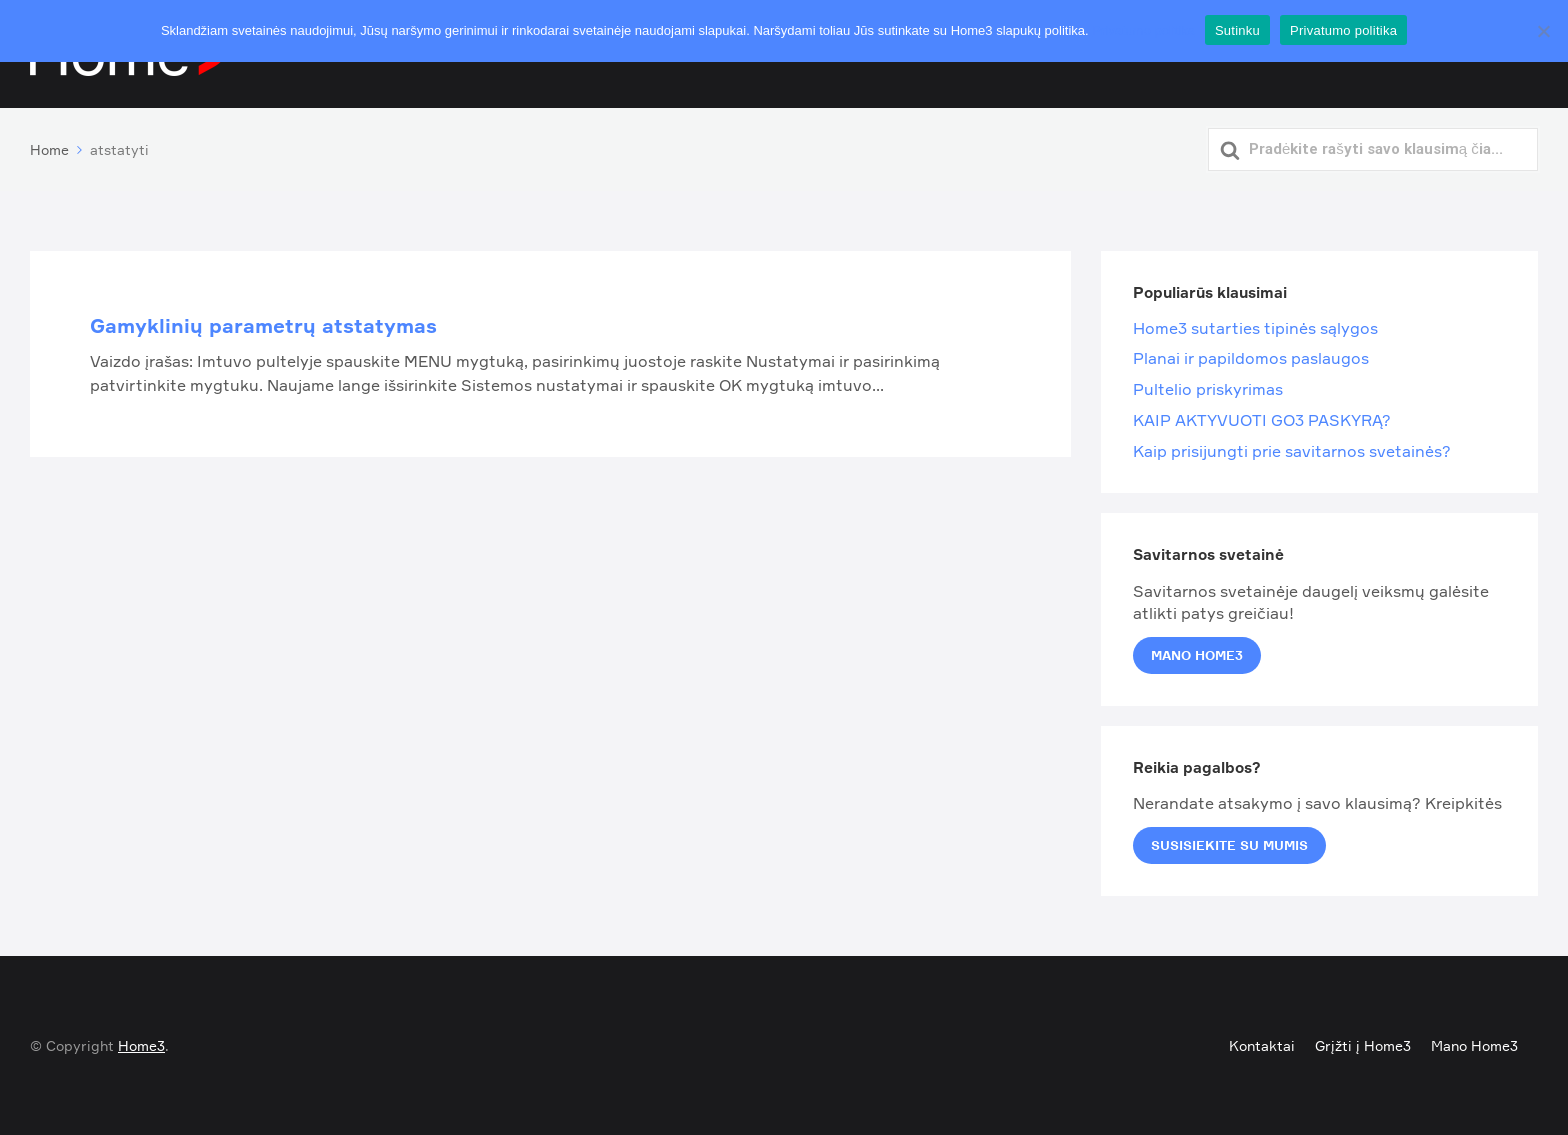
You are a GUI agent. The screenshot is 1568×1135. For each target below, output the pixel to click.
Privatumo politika (1143, 30)
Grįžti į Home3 (1363, 1045)
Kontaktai (1262, 1045)
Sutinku (1237, 30)
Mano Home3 (1197, 655)
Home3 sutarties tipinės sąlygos (1255, 328)
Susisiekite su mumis (1229, 845)
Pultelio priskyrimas (1208, 389)
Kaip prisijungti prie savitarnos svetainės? (1292, 451)
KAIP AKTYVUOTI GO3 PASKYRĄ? (1262, 420)
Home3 (141, 1045)
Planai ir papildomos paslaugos (1251, 358)
